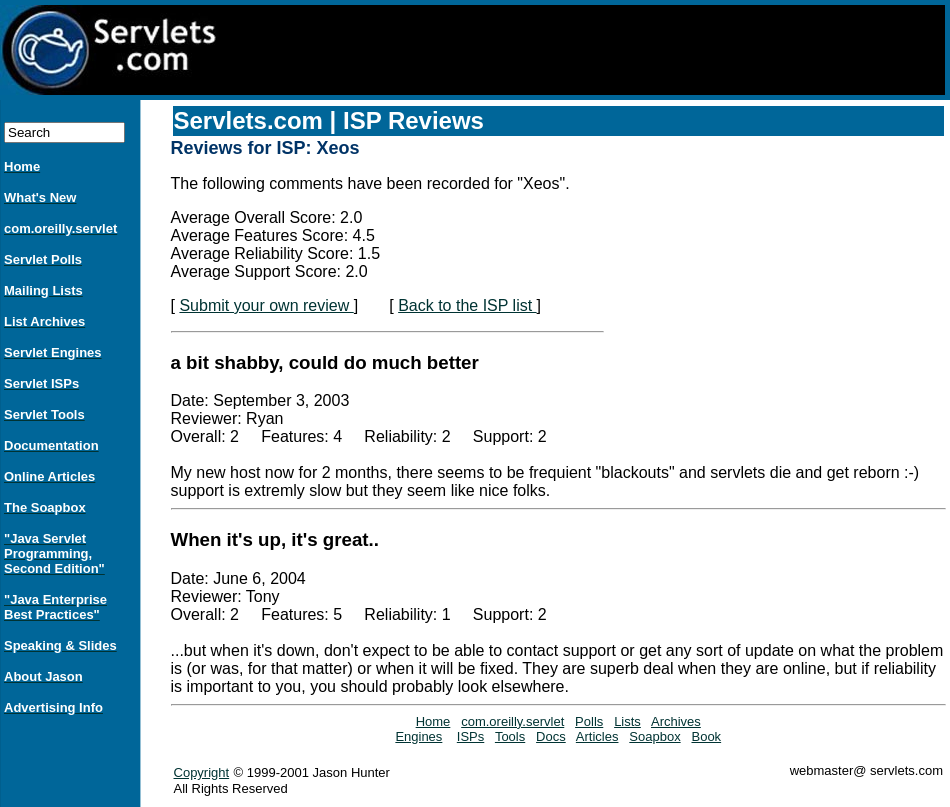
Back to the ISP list (467, 305)
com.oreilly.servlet (512, 721)
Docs (551, 736)
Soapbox (654, 736)
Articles (597, 736)
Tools (510, 736)
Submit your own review (266, 305)
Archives (676, 721)
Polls (589, 721)
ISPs (470, 736)
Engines (418, 736)
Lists (627, 721)
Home (433, 721)
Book (706, 736)
